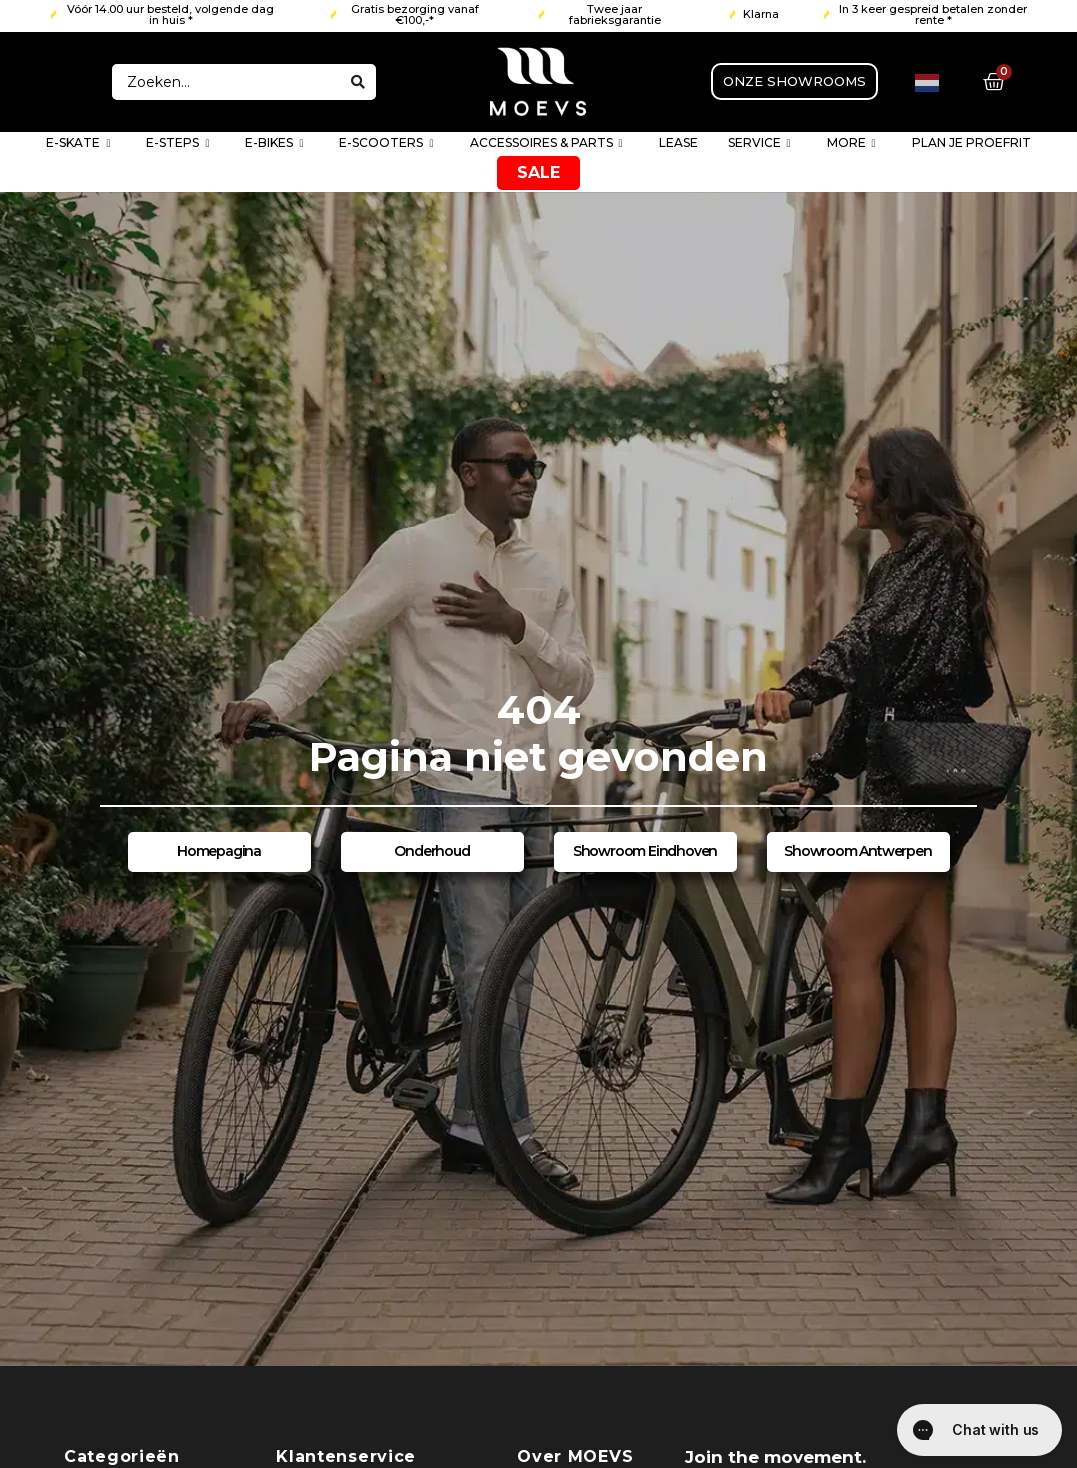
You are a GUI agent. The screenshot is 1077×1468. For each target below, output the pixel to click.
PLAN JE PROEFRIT (971, 142)
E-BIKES (274, 143)
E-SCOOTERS (386, 143)
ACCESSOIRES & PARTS (546, 143)
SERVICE (759, 143)
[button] (163, 15)
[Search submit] (358, 82)
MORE (851, 143)
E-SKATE (78, 143)
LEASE (678, 142)
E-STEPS (177, 143)
